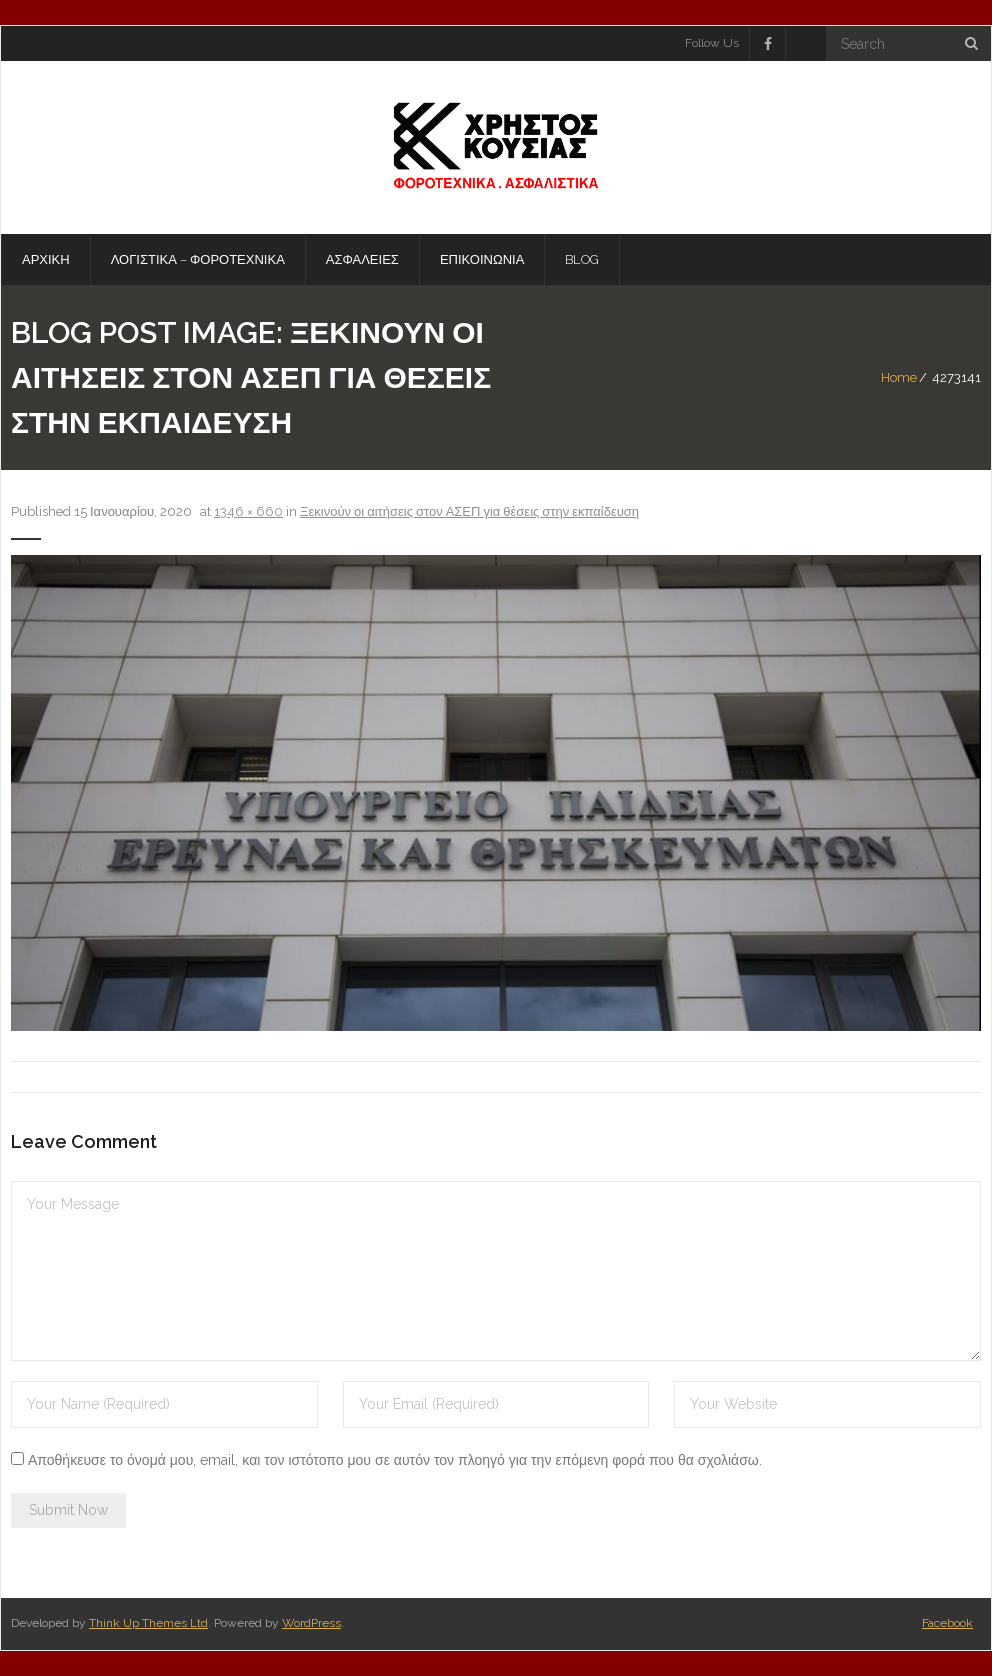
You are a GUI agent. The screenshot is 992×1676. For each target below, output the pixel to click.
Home (899, 377)
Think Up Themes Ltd (148, 1623)
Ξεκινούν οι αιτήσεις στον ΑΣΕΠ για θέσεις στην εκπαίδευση (469, 511)
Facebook (947, 1623)
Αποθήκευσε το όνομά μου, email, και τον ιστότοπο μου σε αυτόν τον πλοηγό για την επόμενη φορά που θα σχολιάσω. (395, 1460)
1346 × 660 (248, 511)
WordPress (311, 1623)
